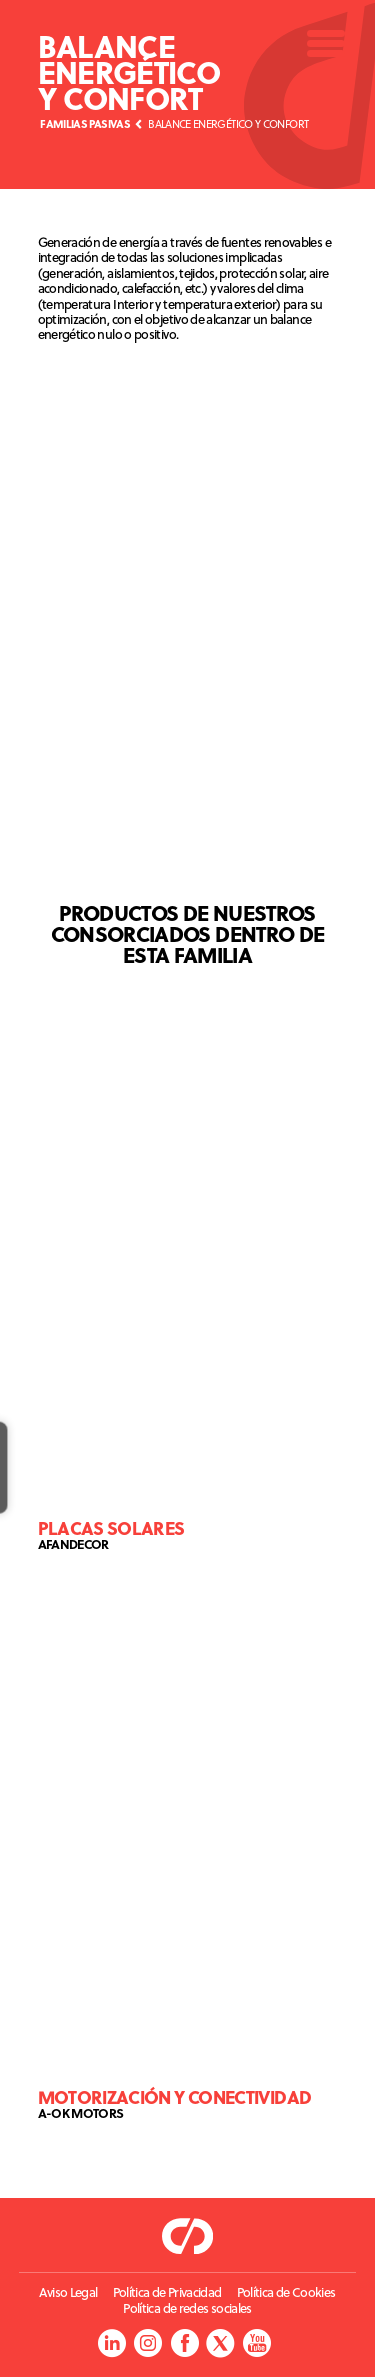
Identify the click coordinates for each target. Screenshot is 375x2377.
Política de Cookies (286, 2292)
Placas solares (111, 1527)
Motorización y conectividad (175, 2096)
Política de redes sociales (187, 2308)
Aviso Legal (68, 2292)
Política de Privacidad (167, 2292)
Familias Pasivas (85, 124)
